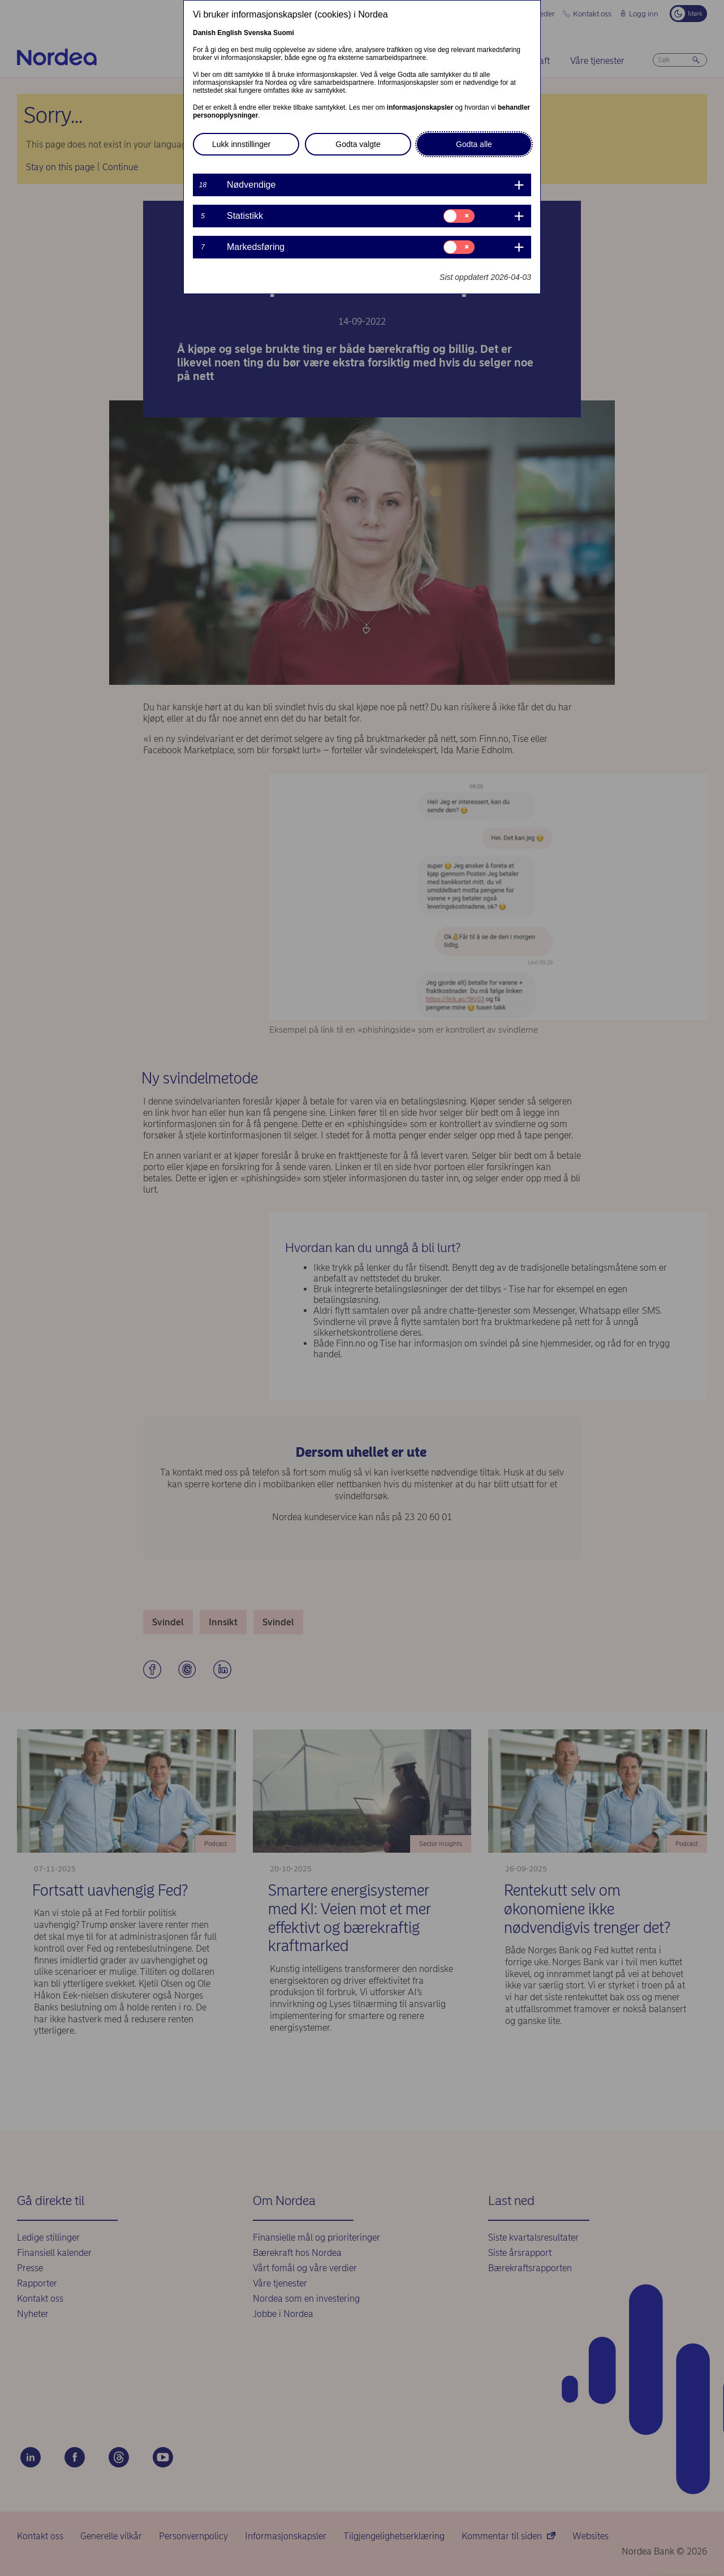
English (229, 33)
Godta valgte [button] (357, 144)
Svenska (258, 33)
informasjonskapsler (420, 107)
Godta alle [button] (474, 144)
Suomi (283, 33)
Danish (204, 33)
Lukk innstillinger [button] (241, 144)
